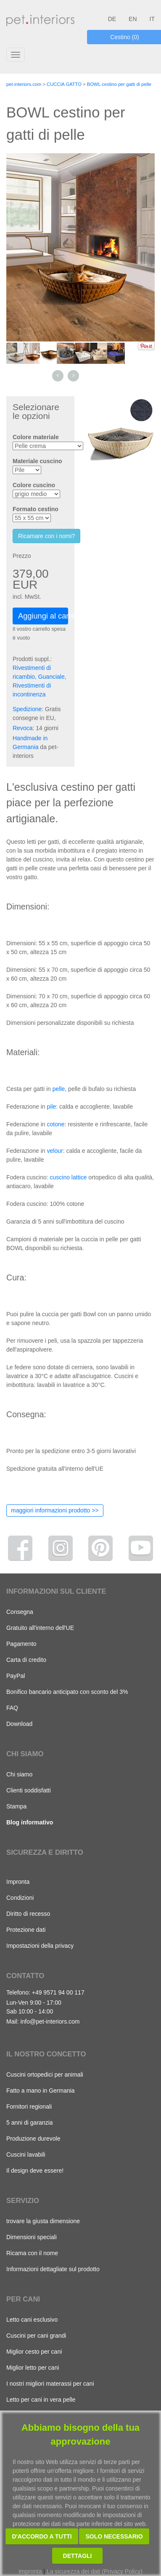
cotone (56, 1124)
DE (112, 19)
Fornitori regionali (29, 2106)
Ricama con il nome (32, 2253)
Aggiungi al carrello (43, 616)
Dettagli (77, 2555)
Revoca (22, 728)
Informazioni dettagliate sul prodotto (53, 2269)
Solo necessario (114, 2536)
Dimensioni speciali (31, 2237)
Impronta (17, 1881)
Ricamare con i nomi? (46, 536)
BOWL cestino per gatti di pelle (119, 84)
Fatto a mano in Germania (40, 2090)
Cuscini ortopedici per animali (44, 2074)
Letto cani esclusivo (32, 2319)
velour (55, 1150)
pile (51, 1106)
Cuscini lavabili (25, 2154)
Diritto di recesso (28, 1913)
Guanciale (51, 676)
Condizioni (20, 1897)
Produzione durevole (33, 2138)
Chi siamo (19, 1774)
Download (19, 1723)
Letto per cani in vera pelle (40, 2399)
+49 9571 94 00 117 (58, 1992)
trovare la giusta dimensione (43, 2221)
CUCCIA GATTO (64, 84)
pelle (59, 1088)
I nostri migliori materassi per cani (50, 2383)
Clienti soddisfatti (28, 1790)
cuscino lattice (68, 1177)
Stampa (16, 1806)
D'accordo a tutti (41, 2536)
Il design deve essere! (34, 2170)
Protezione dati (25, 1929)
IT (152, 19)
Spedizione (27, 709)
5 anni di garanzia (29, 2122)
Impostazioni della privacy (40, 1945)
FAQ (12, 1707)
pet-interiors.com (23, 84)
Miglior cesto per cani (34, 2351)
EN (133, 19)
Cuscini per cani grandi (36, 2335)
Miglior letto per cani (32, 2367)
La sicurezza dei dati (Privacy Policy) (95, 2571)
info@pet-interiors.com (49, 2021)
